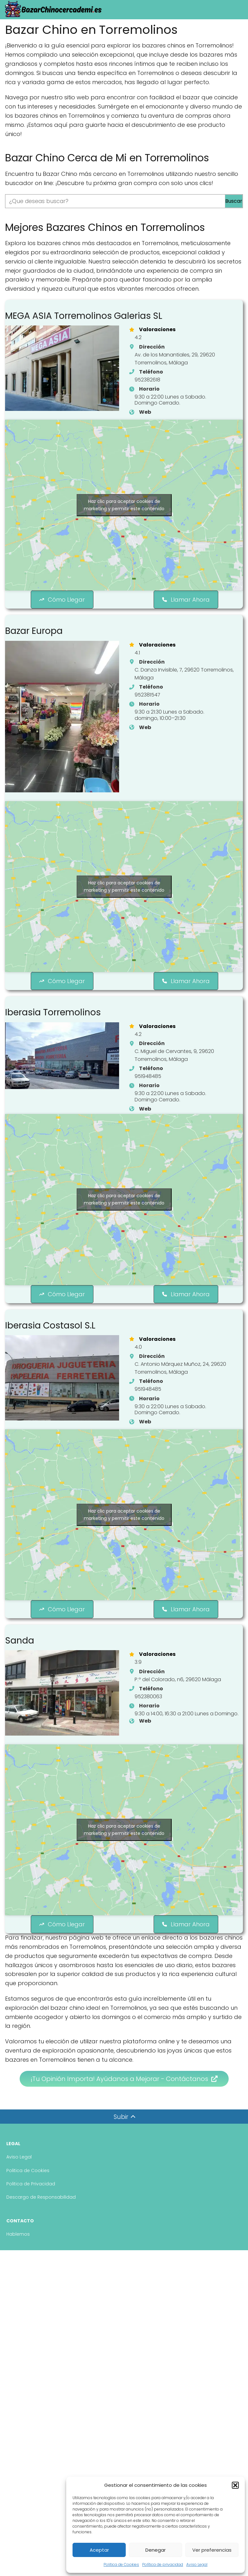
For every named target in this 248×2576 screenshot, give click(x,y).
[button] (235, 2485)
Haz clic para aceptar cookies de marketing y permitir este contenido (124, 513)
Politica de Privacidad (30, 2212)
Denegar (155, 2550)
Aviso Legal (196, 2564)
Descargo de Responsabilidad (41, 2225)
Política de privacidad (162, 2564)
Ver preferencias (212, 2550)
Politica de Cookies (121, 2564)
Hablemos (18, 2262)
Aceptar (99, 2550)
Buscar (233, 201)
